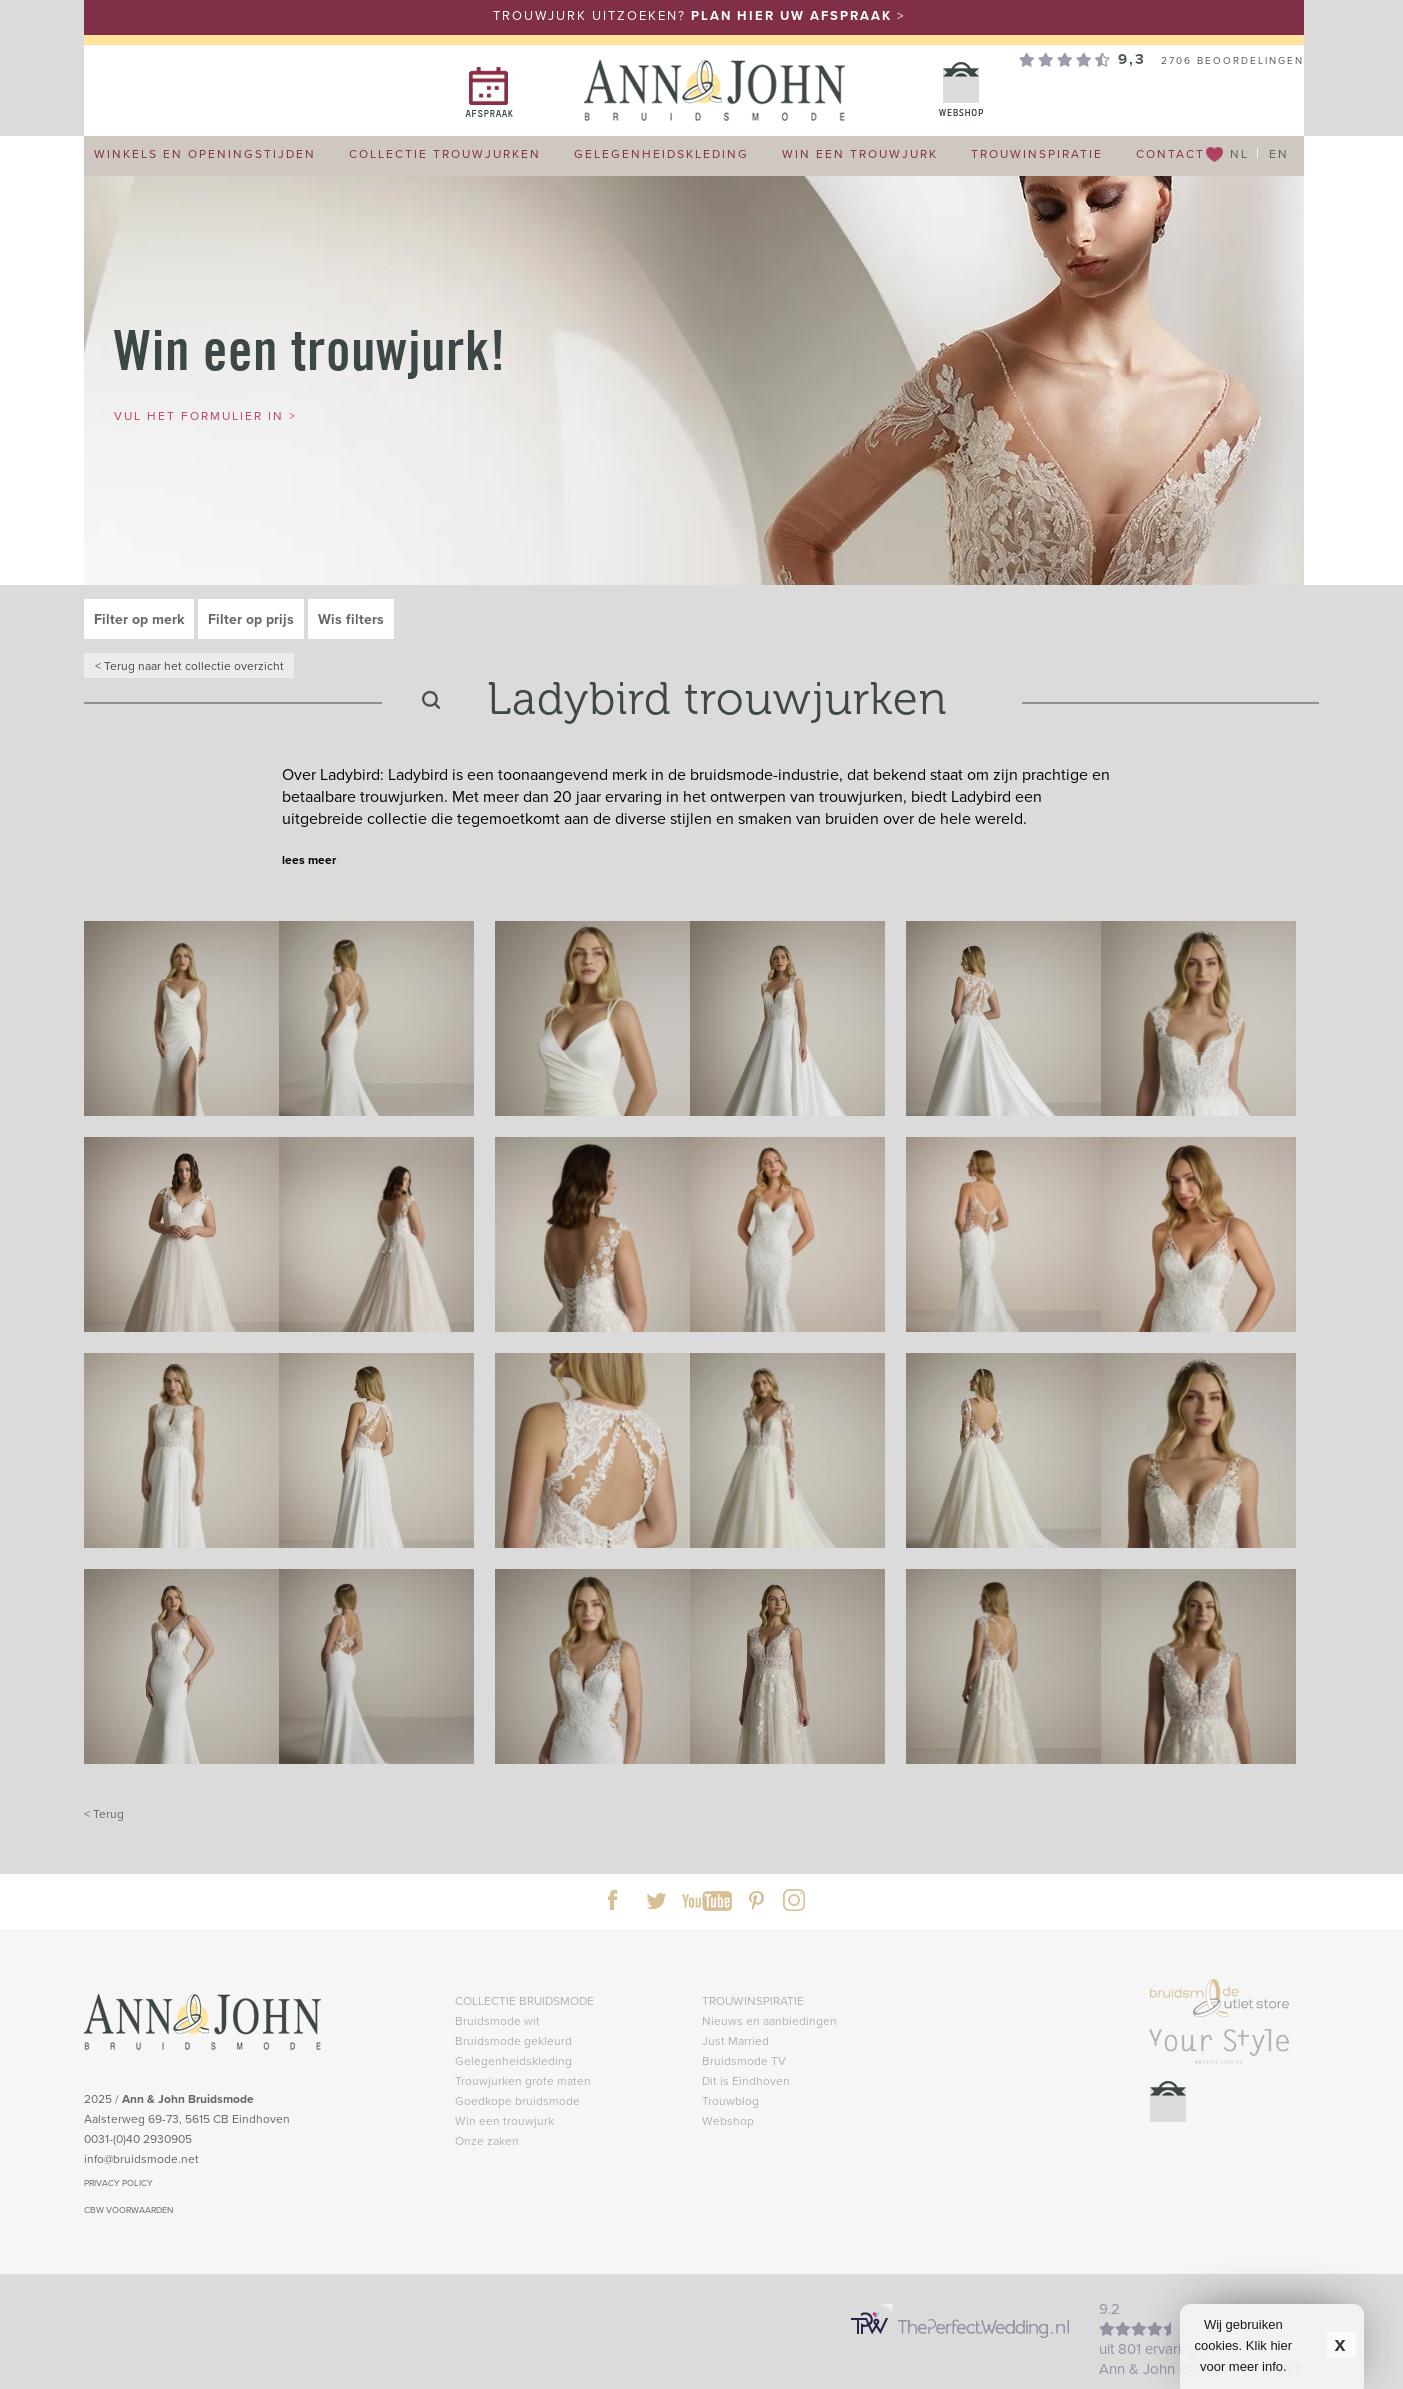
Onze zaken (487, 2140)
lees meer (309, 859)
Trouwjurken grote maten (523, 2080)
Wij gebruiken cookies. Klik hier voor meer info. (1244, 2345)
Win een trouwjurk (504, 2120)
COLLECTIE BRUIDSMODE (524, 2000)
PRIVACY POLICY (118, 2182)
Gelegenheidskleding (513, 2060)
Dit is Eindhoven (746, 2080)
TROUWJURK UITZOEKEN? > (699, 15)
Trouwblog (730, 2100)
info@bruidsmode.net (141, 2158)
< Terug (104, 1813)
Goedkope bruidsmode (517, 2100)
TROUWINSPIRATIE (753, 2000)
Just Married (735, 2040)
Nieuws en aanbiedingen (769, 2020)
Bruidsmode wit (497, 2020)
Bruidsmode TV (744, 2060)
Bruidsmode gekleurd (513, 2040)
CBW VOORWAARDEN (128, 2209)
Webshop (728, 2120)
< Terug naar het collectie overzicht (189, 665)
